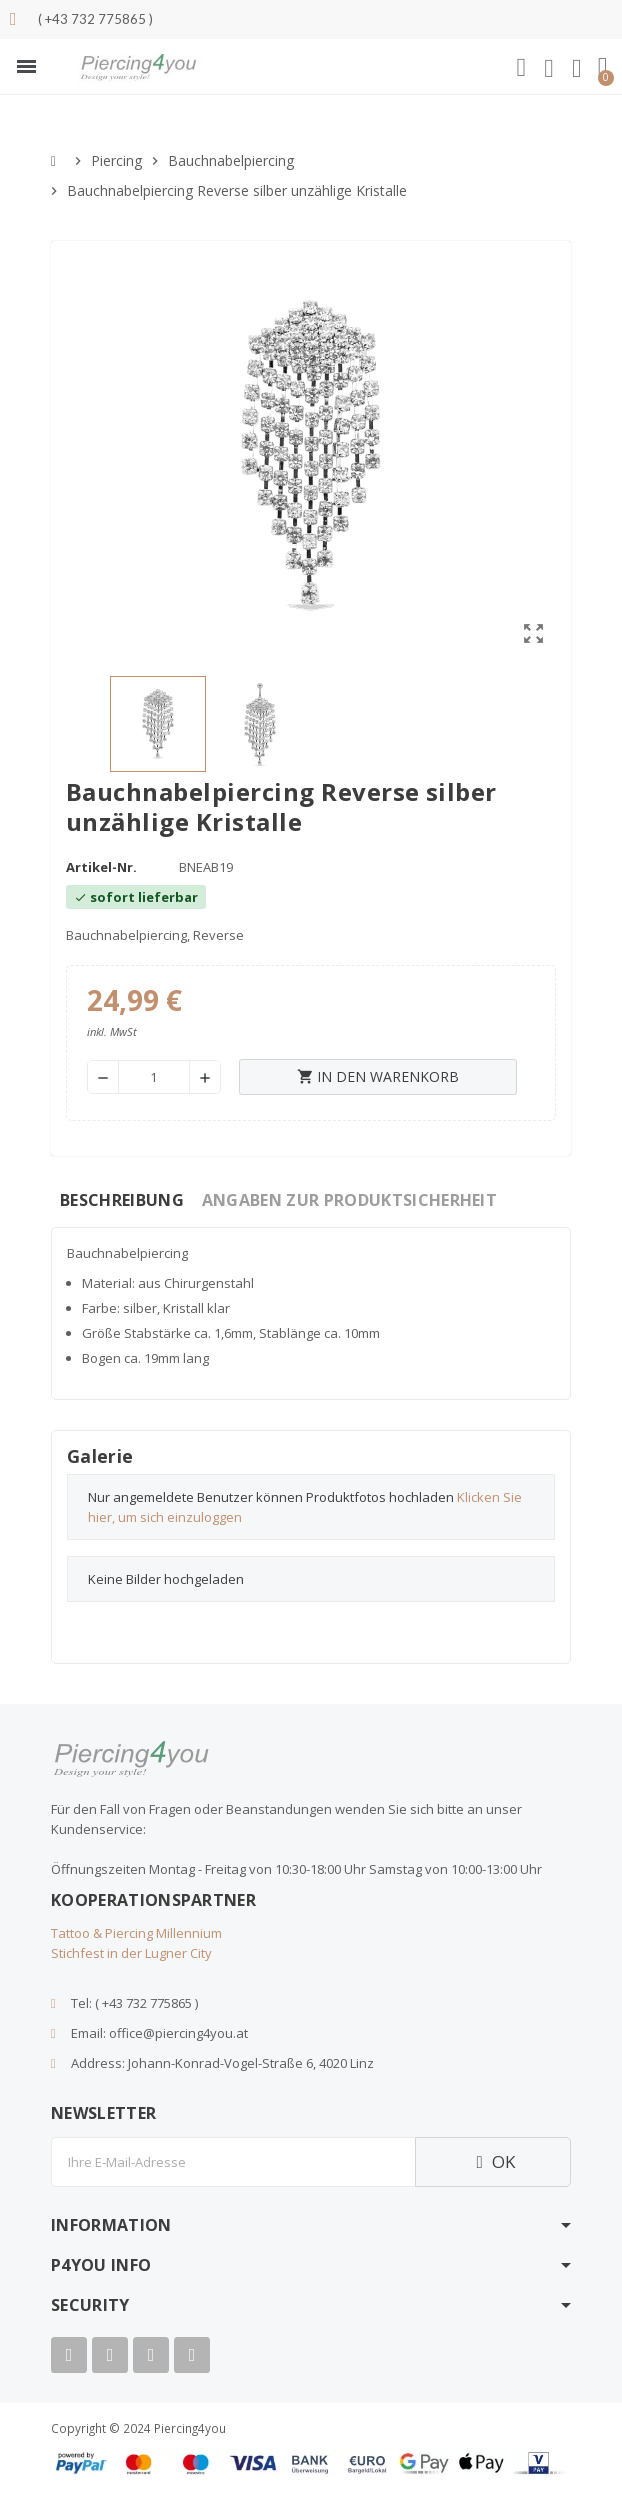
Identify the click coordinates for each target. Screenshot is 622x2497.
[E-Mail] (233, 2162)
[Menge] (154, 1077)
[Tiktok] (192, 2355)
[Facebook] (69, 2355)
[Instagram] (151, 2355)
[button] (26, 66)
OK (493, 2161)
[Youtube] (110, 2355)
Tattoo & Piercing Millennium (136, 1933)
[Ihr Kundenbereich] (549, 69)
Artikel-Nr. (101, 867)
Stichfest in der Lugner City (131, 1953)
